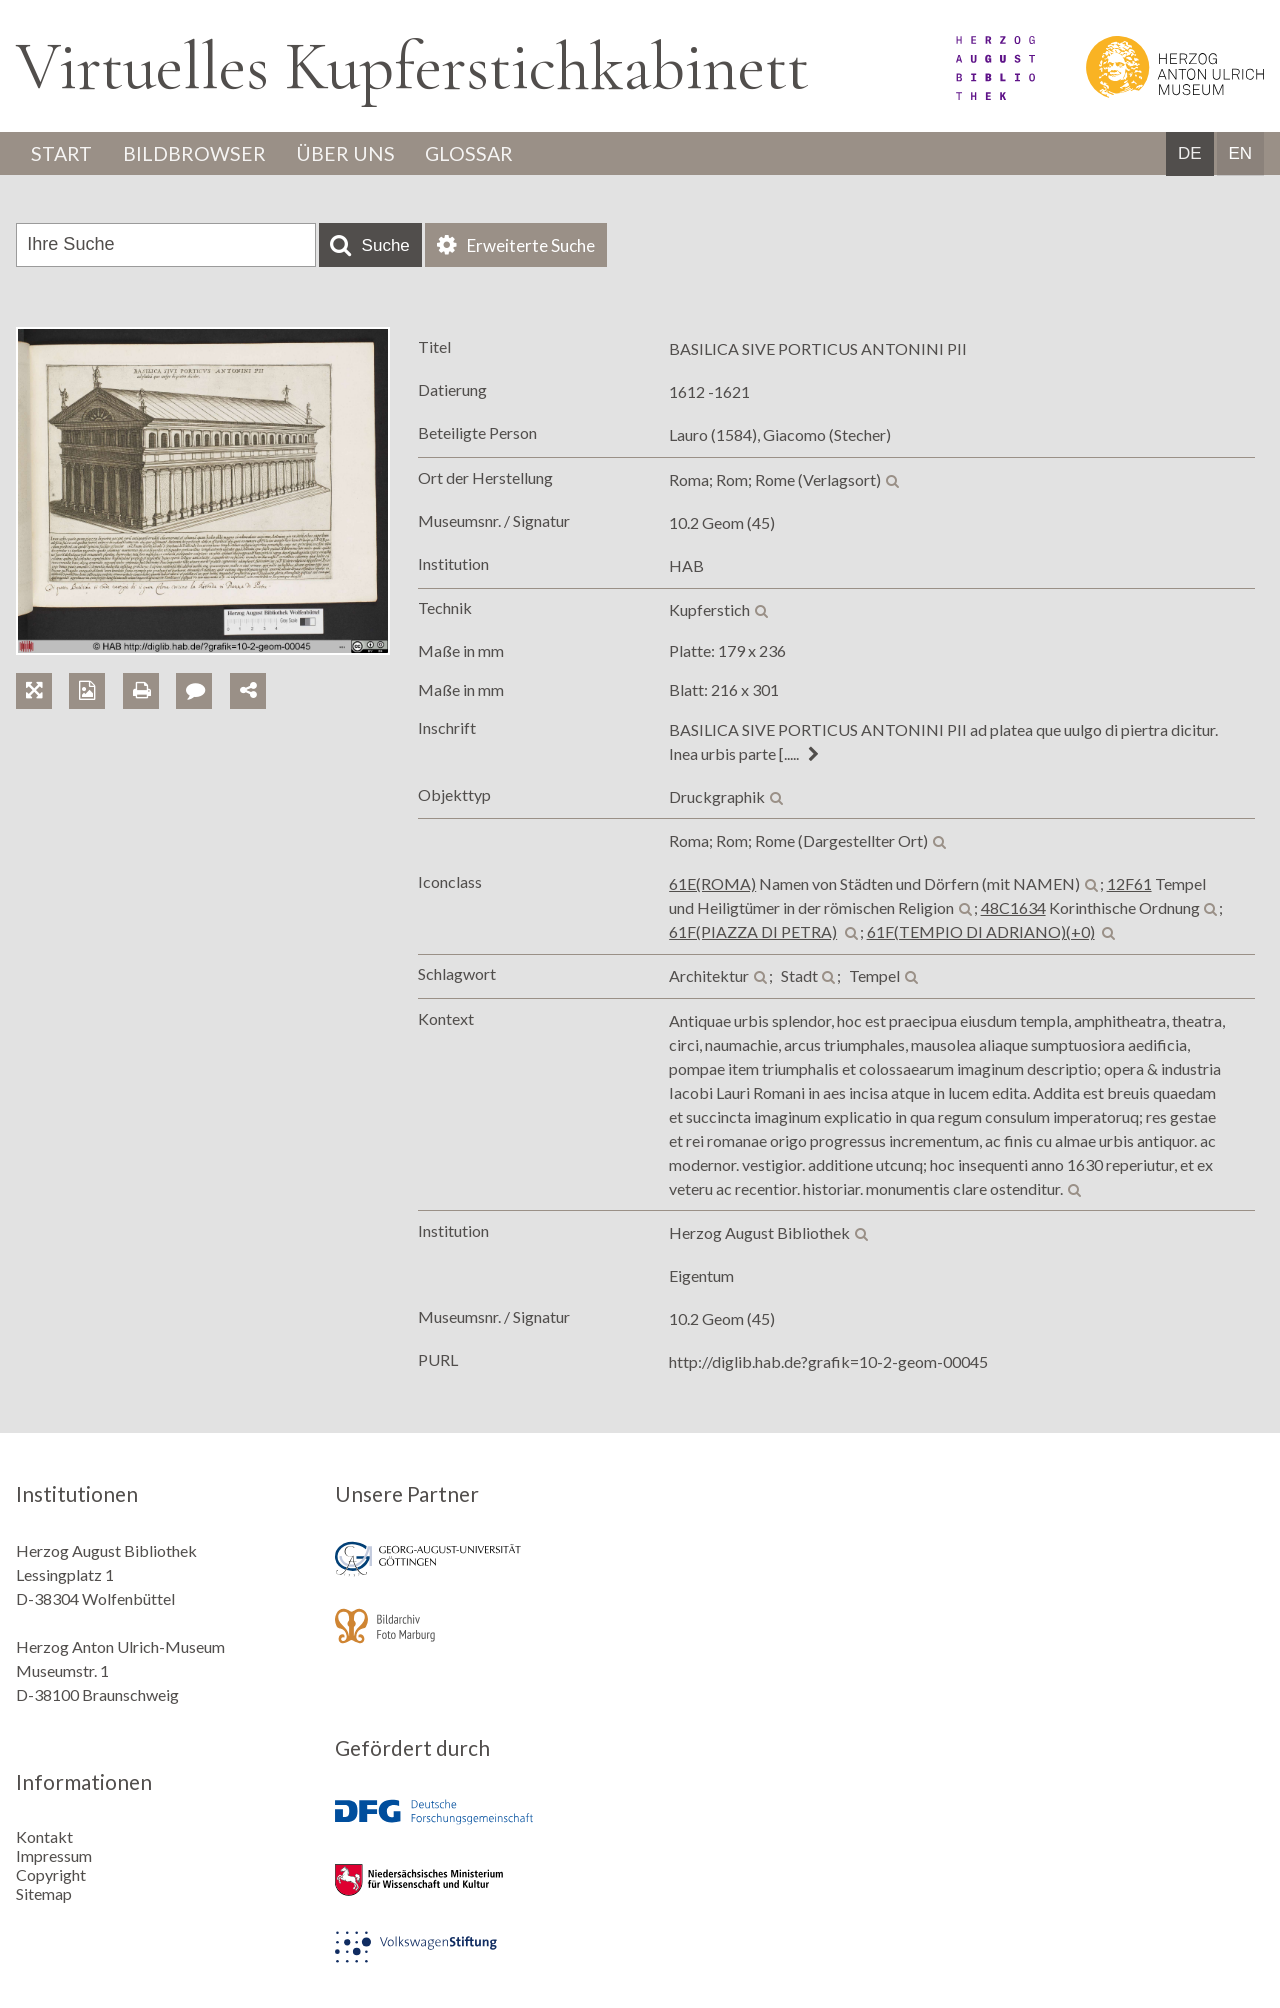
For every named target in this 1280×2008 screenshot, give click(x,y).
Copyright (51, 1874)
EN (1240, 154)
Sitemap (44, 1893)
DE (1190, 154)
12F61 (1129, 884)
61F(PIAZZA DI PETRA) (753, 932)
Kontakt (44, 1836)
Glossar (477, 154)
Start (63, 154)
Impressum (54, 1855)
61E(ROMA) (712, 884)
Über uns (350, 154)
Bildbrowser (197, 154)
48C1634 (1013, 908)
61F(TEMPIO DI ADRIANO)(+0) (981, 932)
